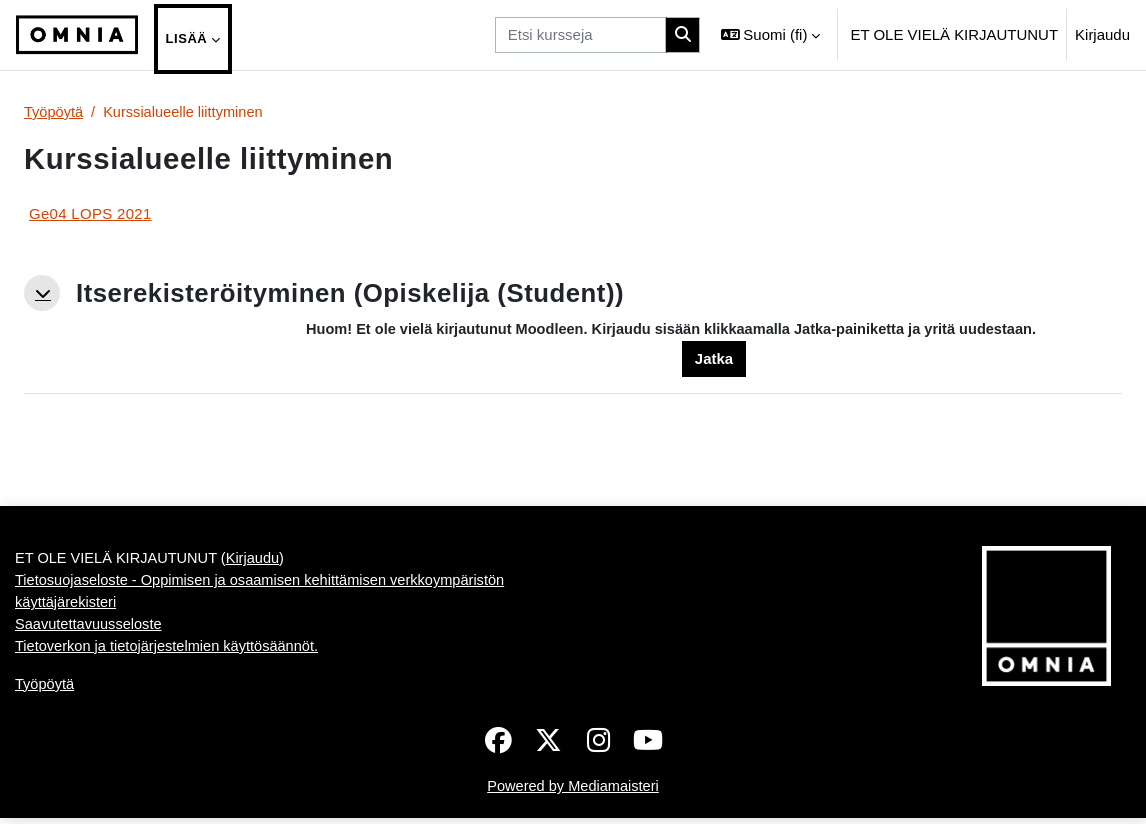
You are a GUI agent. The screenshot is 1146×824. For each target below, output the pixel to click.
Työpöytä (54, 112)
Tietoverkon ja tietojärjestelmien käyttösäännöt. (170, 650)
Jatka (714, 359)
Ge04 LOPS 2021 (90, 214)
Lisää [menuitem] (187, 38)
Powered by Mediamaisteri (573, 792)
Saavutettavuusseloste (90, 628)
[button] (771, 35)
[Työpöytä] (77, 35)
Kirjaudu (1102, 34)
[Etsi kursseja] (580, 35)
